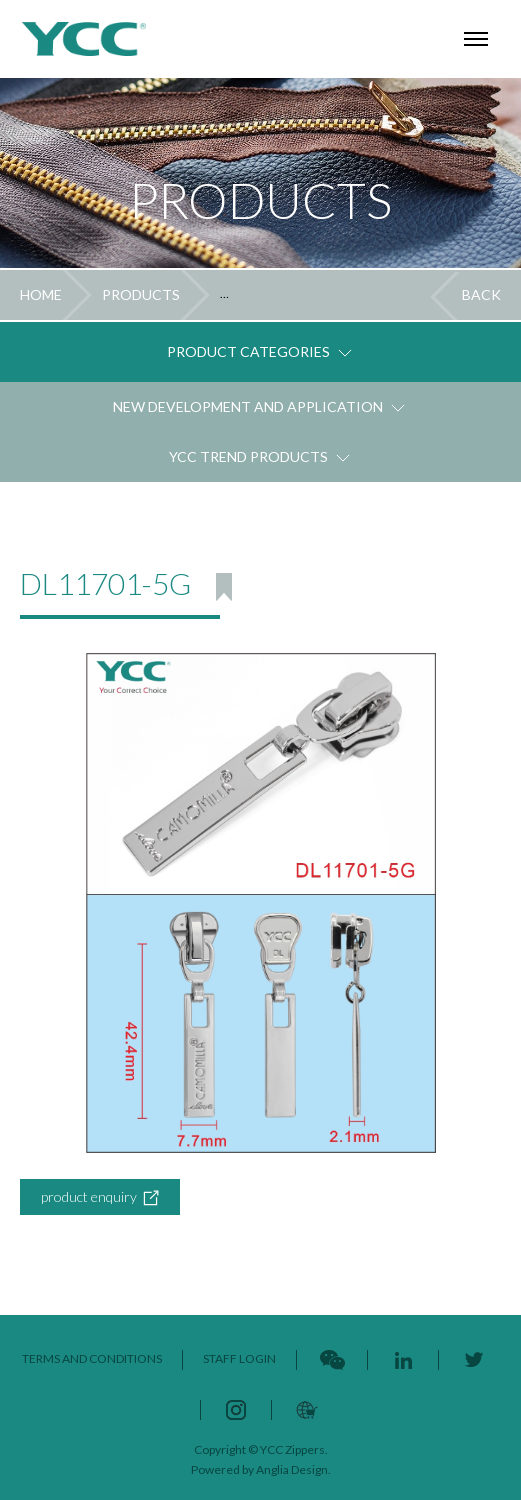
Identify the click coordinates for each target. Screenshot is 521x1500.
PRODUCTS (141, 294)
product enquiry (100, 1197)
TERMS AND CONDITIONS (92, 1358)
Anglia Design (292, 1469)
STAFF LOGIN (239, 1358)
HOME (41, 294)
